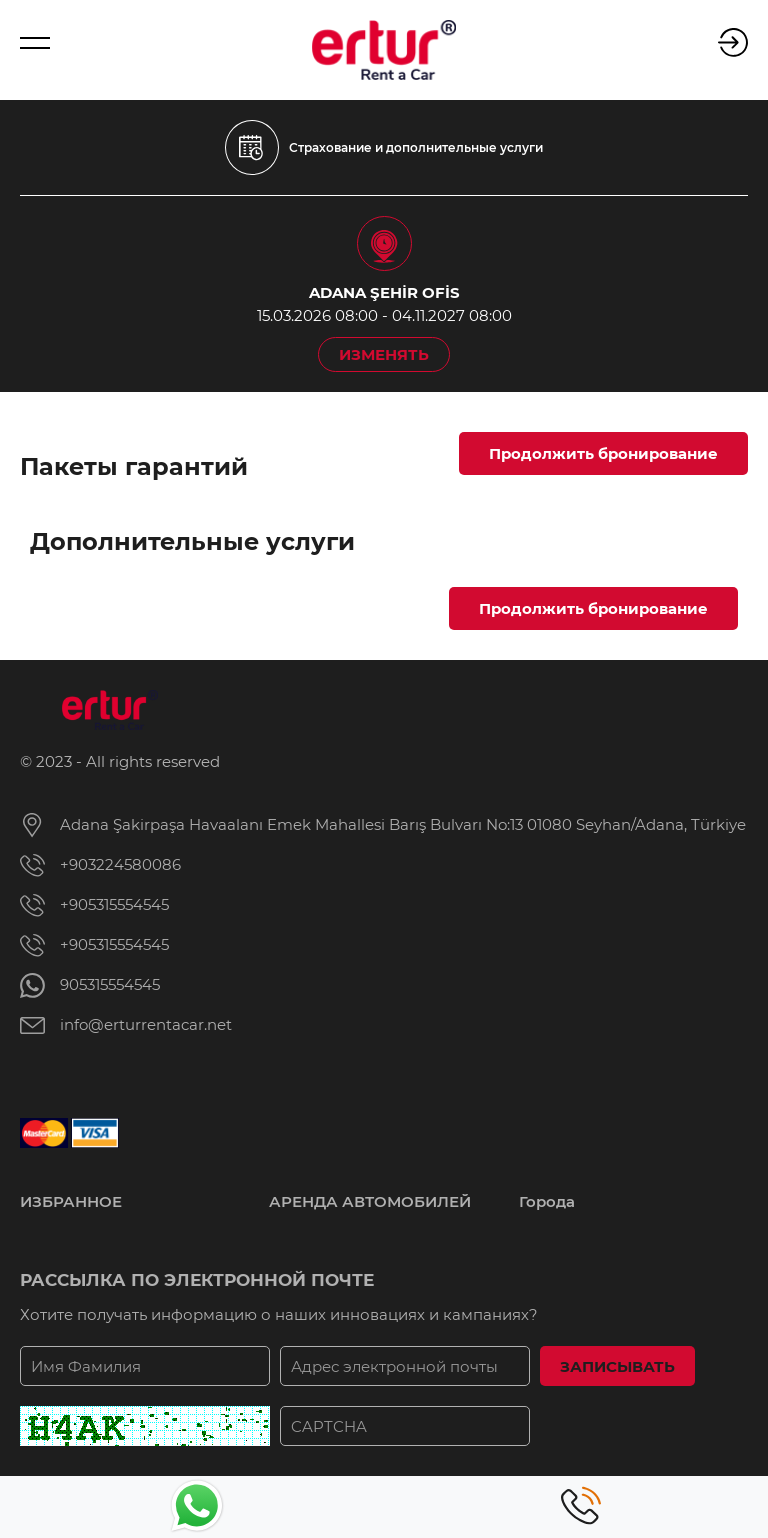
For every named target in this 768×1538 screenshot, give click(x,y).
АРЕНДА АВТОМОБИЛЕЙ (370, 1201)
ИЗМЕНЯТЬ (384, 354)
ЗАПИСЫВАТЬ (617, 1366)
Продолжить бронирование (603, 453)
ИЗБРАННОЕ (71, 1201)
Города (547, 1201)
